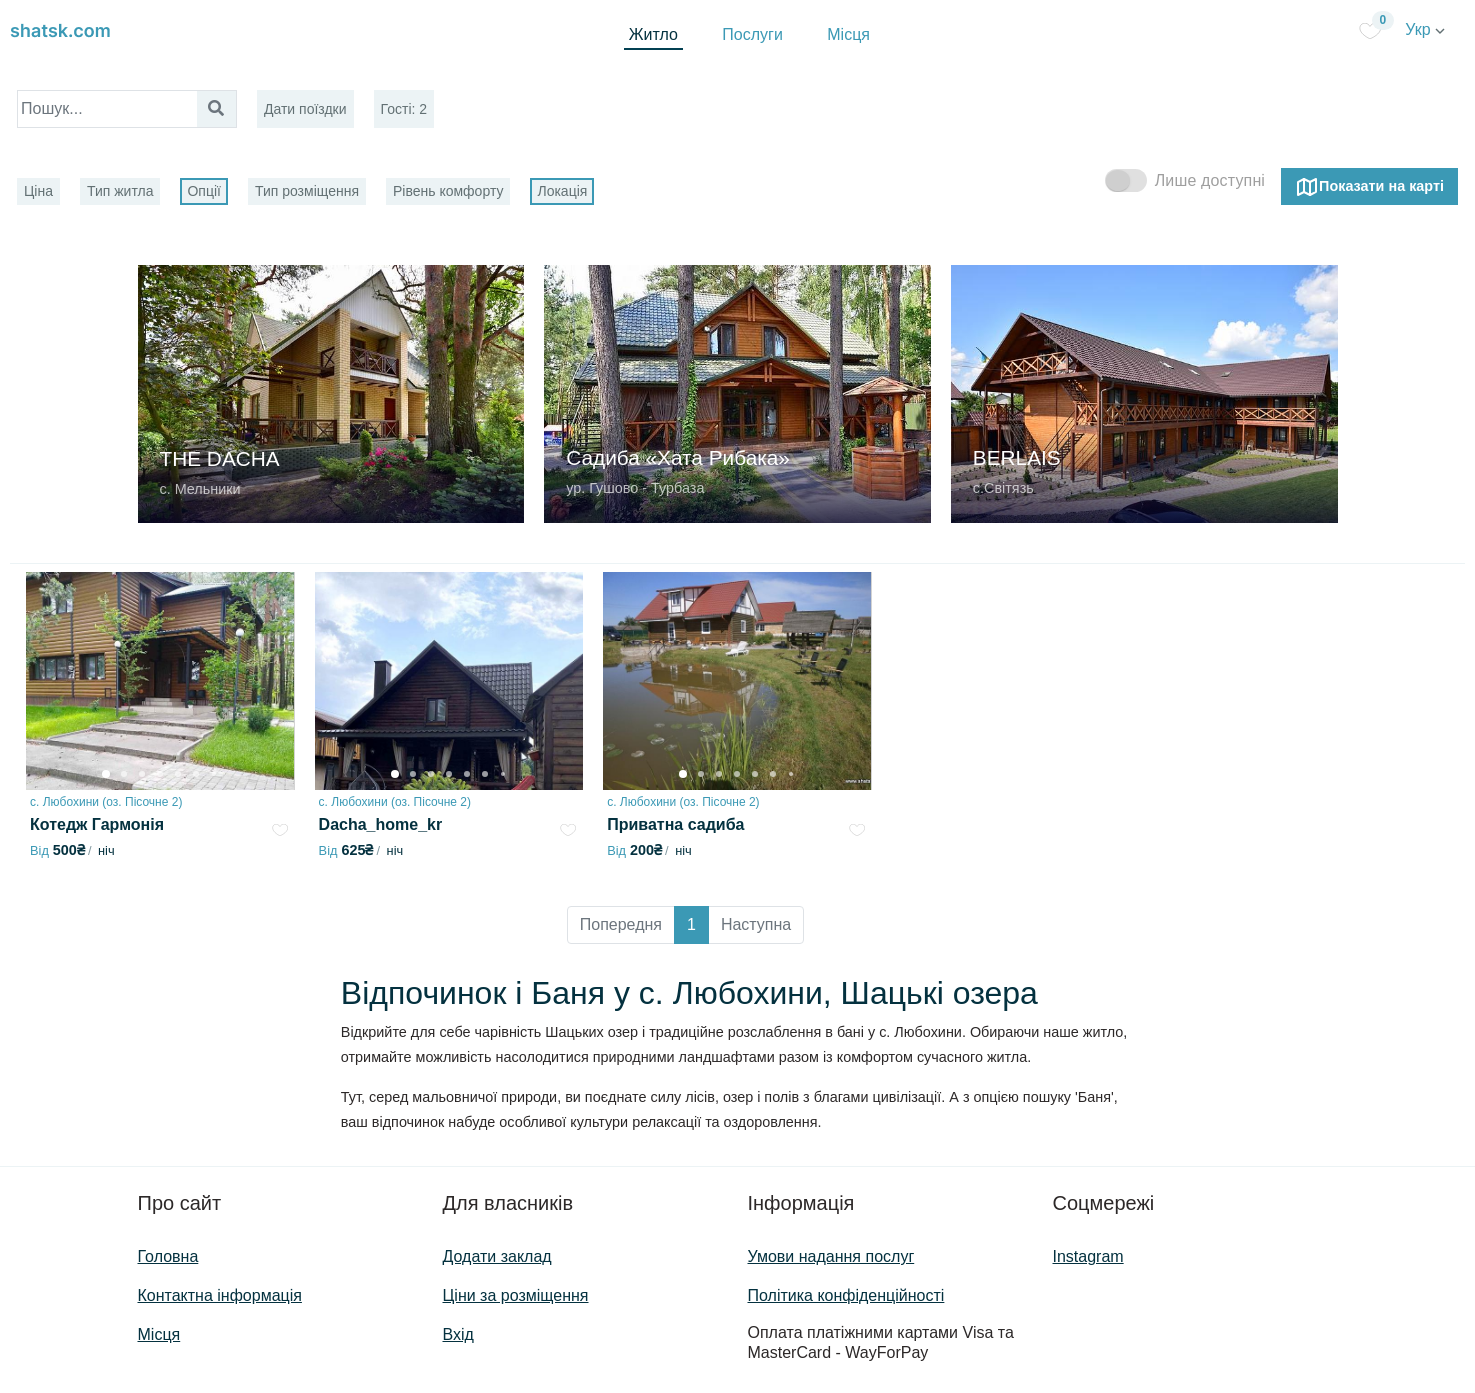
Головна (168, 1256)
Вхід (458, 1334)
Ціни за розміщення (516, 1295)
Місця (848, 34)
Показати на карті (1369, 187)
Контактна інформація (220, 1295)
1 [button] (691, 924)
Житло (653, 34)
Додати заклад (497, 1256)
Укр (1425, 29)
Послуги (752, 34)
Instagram (1088, 1256)
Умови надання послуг (831, 1256)
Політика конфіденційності (846, 1295)
